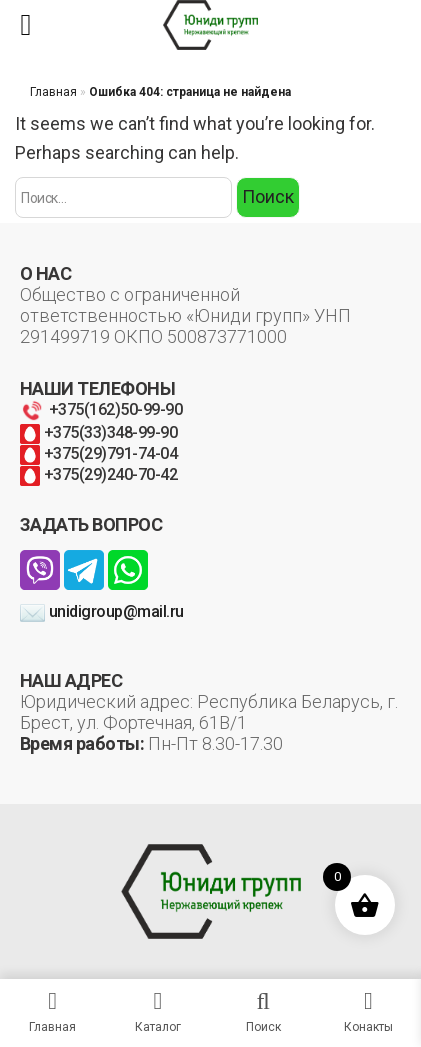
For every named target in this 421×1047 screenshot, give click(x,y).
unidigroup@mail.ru (102, 611)
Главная (53, 92)
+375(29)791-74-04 (98, 453)
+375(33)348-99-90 (98, 432)
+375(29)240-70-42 (98, 474)
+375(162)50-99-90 (101, 409)
